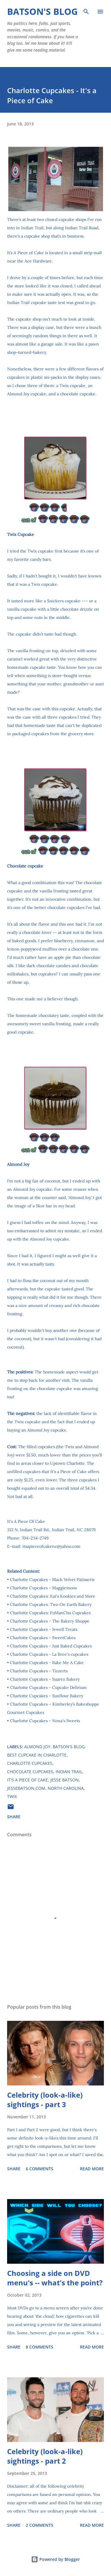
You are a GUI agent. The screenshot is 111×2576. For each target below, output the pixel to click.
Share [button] (13, 1816)
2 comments (39, 2525)
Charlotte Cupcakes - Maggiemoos (43, 1588)
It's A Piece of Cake (27, 1780)
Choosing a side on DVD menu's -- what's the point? (54, 2277)
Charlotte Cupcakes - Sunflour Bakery (46, 1695)
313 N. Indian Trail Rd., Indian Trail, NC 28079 (51, 1529)
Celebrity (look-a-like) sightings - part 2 (45, 2456)
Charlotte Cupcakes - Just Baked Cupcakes (51, 1646)
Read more (92, 2168)
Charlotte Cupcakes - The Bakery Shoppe (49, 1621)
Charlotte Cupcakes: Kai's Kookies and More (52, 1596)
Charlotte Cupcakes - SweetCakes (42, 1637)
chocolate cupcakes (30, 1771)
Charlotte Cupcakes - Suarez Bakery (45, 1679)
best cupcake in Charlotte (37, 1755)
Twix (12, 1796)
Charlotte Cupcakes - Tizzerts (38, 1671)
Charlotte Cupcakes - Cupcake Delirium (48, 1687)
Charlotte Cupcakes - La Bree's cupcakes (49, 1654)
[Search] (86, 10)
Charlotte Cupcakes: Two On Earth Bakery (50, 1604)
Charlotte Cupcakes (29, 1763)
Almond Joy (37, 1746)
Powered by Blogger (55, 2559)
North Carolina (66, 1788)
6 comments (39, 2168)
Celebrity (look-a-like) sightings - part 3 (45, 2099)
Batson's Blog (42, 11)
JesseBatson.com (26, 1788)
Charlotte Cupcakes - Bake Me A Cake (47, 1662)
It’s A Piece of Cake (25, 252)
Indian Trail (69, 1771)
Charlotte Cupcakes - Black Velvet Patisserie (52, 1579)
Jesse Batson (64, 1780)
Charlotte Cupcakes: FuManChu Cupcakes (50, 1612)
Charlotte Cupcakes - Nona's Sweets (45, 1720)
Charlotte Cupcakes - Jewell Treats (43, 1629)
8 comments (39, 2347)
